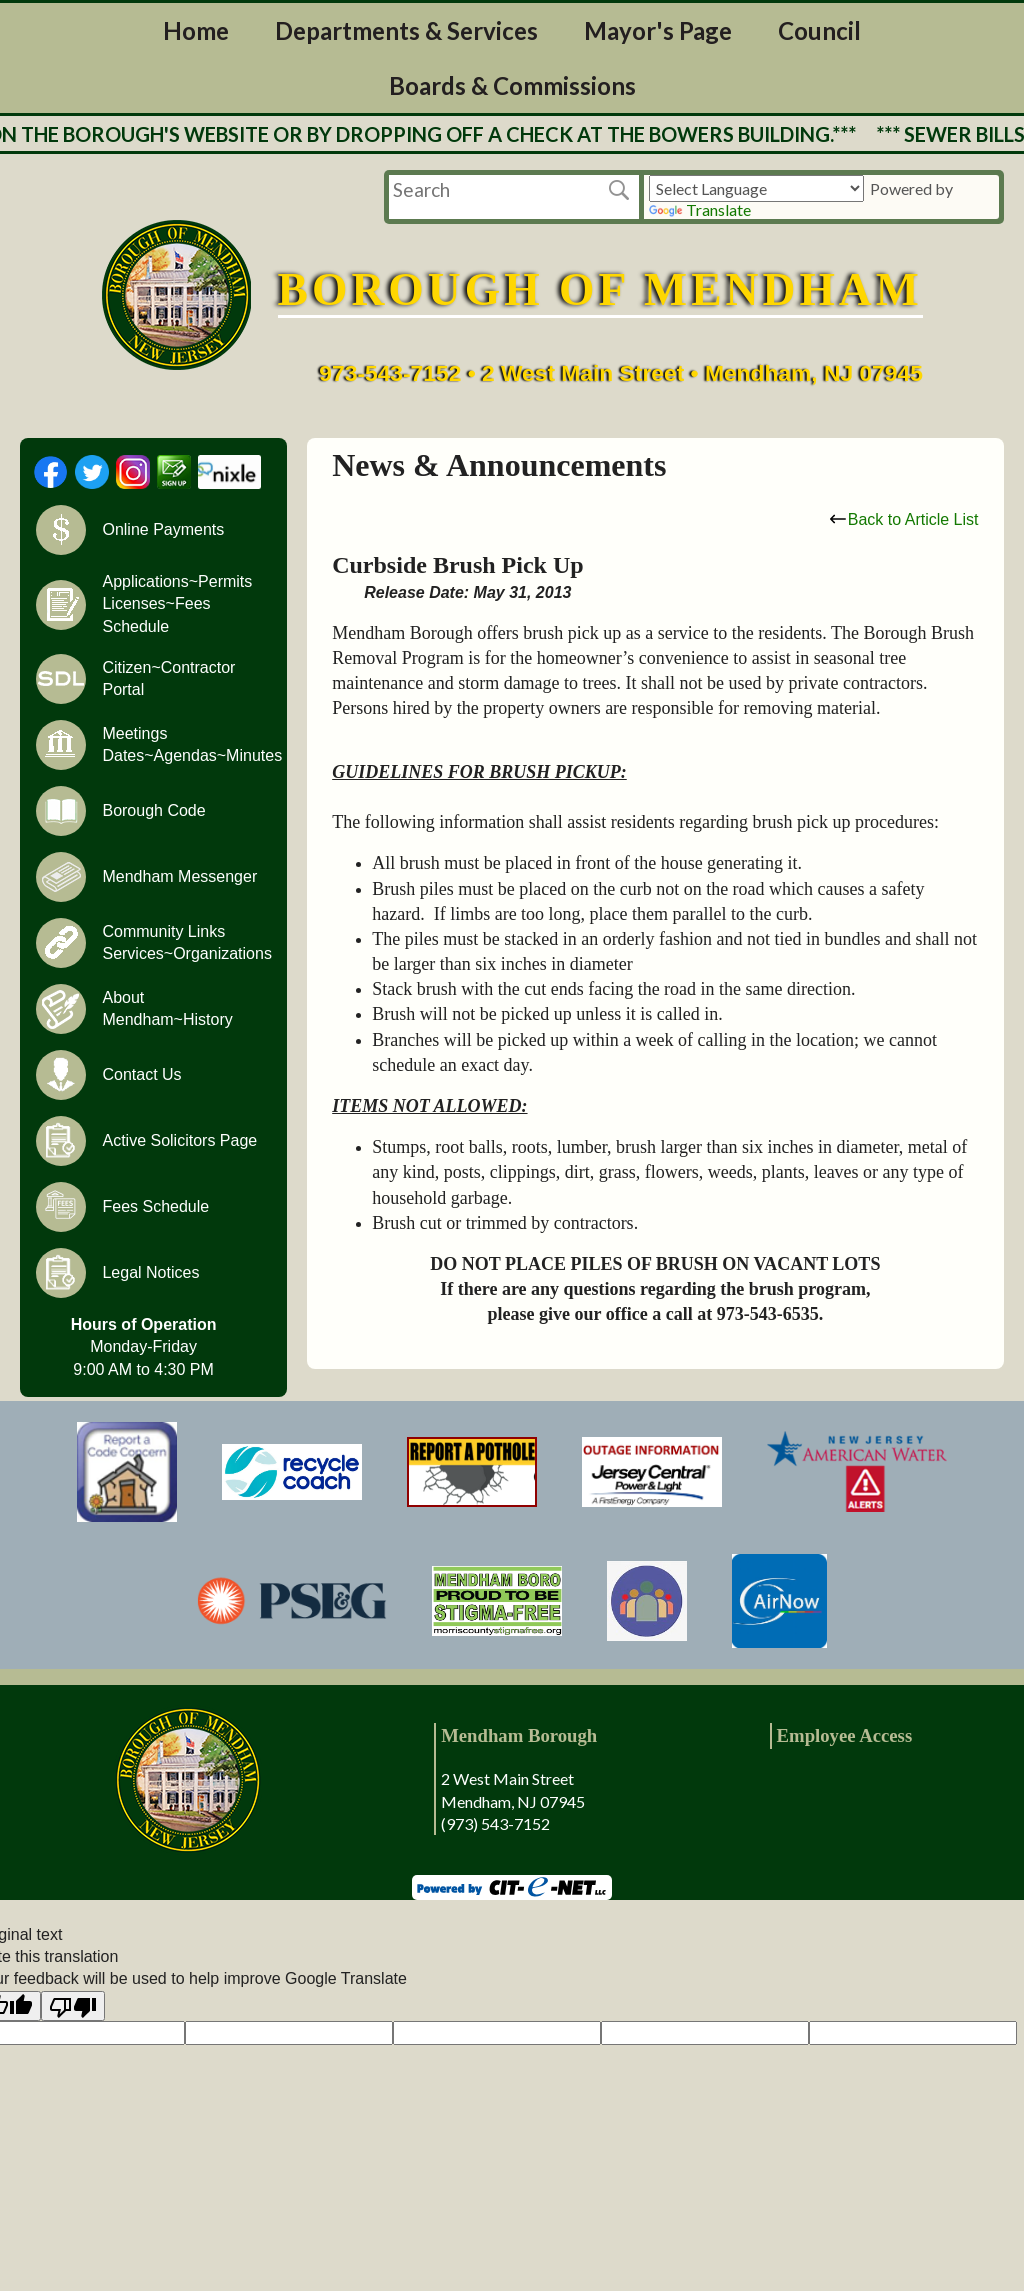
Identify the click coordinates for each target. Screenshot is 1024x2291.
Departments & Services (406, 30)
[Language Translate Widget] (756, 188)
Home (196, 30)
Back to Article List (904, 519)
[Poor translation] (73, 2006)
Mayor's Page (658, 30)
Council (819, 30)
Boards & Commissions (512, 85)
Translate (700, 209)
